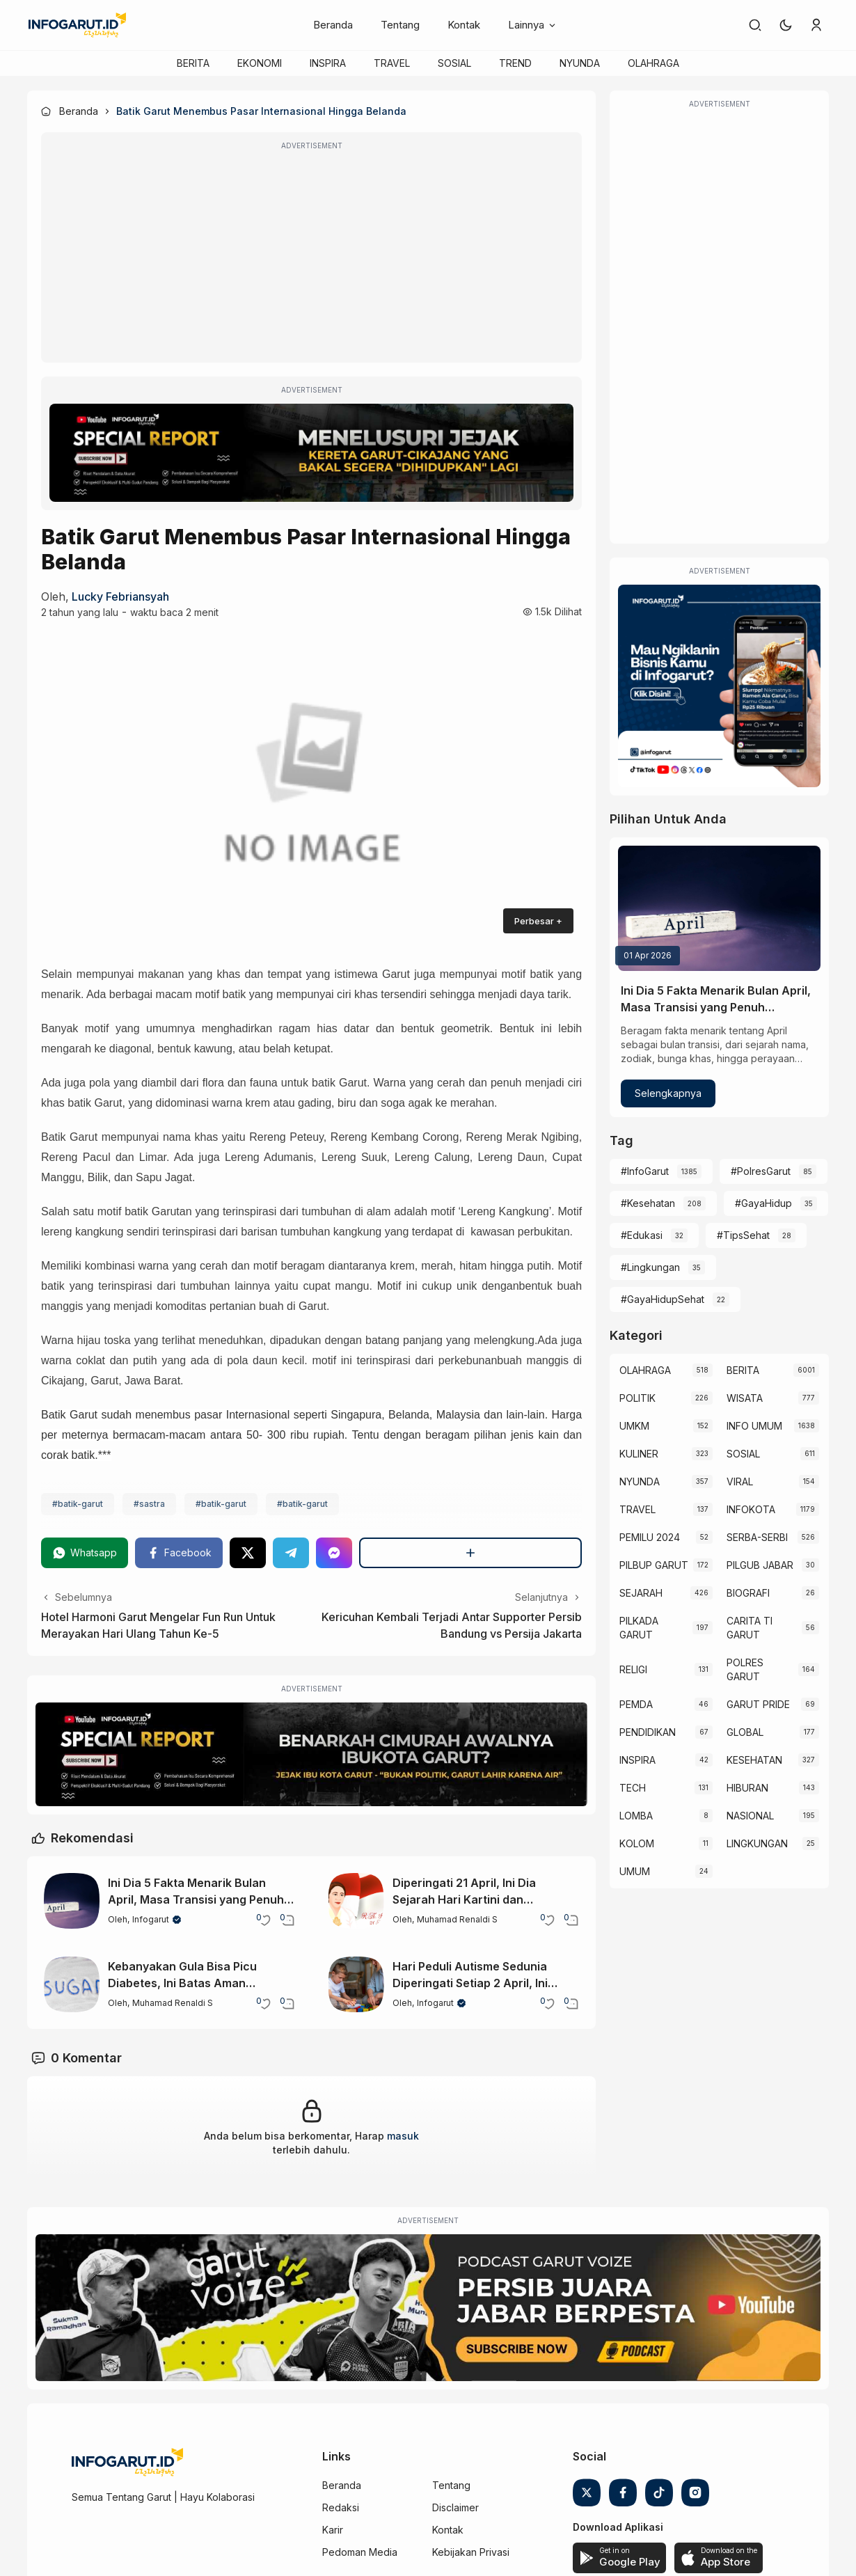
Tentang (400, 24)
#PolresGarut (761, 1171)
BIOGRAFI (748, 1593)
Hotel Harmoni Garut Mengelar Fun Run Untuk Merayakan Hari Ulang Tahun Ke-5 (158, 1625)
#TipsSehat (743, 1235)
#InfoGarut (645, 1171)
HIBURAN (747, 1788)
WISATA (745, 1398)
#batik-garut (77, 1504)
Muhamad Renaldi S (457, 1919)
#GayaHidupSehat (662, 1299)
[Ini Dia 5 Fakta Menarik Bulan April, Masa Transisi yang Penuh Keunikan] (72, 1901)
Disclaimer (455, 2507)
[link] (755, 25)
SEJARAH (641, 1593)
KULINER (638, 1454)
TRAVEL (392, 63)
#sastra (149, 1504)
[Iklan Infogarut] (719, 686)
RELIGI (633, 1669)
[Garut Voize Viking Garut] (428, 2308)
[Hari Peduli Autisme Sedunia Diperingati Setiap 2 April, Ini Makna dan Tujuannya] (356, 1984)
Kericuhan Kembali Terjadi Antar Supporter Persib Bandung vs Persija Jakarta (452, 1625)
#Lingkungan (650, 1267)
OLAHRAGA (653, 63)
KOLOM (636, 1843)
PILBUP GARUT (653, 1565)
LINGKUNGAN (757, 1843)
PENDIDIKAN (647, 1732)
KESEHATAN (754, 1760)
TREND (515, 63)
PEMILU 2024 (649, 1537)
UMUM (634, 1871)
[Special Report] (311, 453)
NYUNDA (580, 63)
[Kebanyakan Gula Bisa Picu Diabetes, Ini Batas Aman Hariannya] (72, 1984)
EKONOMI (259, 63)
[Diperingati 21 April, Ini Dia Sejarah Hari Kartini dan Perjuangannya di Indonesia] (356, 1901)
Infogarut (150, 1919)
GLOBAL (745, 1732)
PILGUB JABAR (760, 1565)
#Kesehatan (648, 1203)
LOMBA (636, 1816)
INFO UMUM (754, 1426)
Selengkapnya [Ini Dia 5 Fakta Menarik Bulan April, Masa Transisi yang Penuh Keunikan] (668, 1093)
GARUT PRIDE (758, 1704)
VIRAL (740, 1481)
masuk (403, 2136)
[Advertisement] (311, 256)
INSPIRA (328, 63)
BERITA (193, 63)
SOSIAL (454, 63)
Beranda (333, 24)
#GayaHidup (763, 1203)
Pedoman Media (359, 2552)
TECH (632, 1788)
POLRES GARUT (745, 1669)
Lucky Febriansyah (120, 596)
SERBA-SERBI (757, 1537)
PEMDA (636, 1704)
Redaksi (340, 2507)
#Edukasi (642, 1235)
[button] (785, 25)
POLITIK (637, 1398)
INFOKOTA (751, 1509)
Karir (332, 2530)
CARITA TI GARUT (749, 1628)
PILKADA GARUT (638, 1628)
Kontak (463, 24)
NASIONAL (750, 1816)
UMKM (634, 1426)
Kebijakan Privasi (470, 2552)
